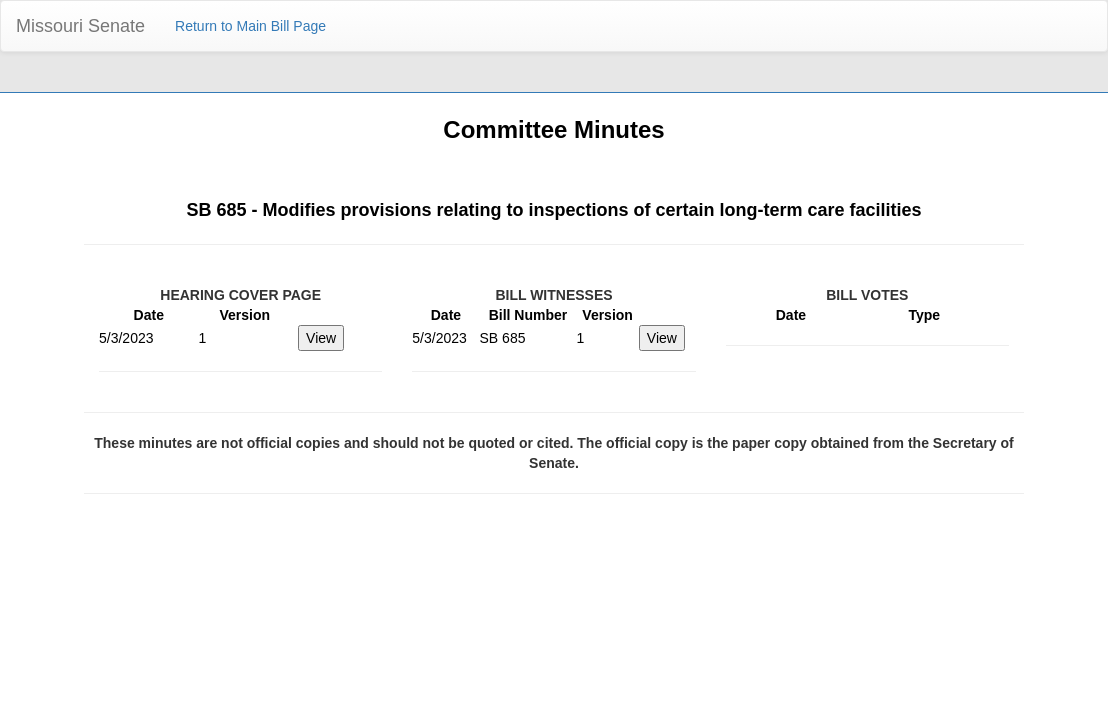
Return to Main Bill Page (250, 26)
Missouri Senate (80, 26)
